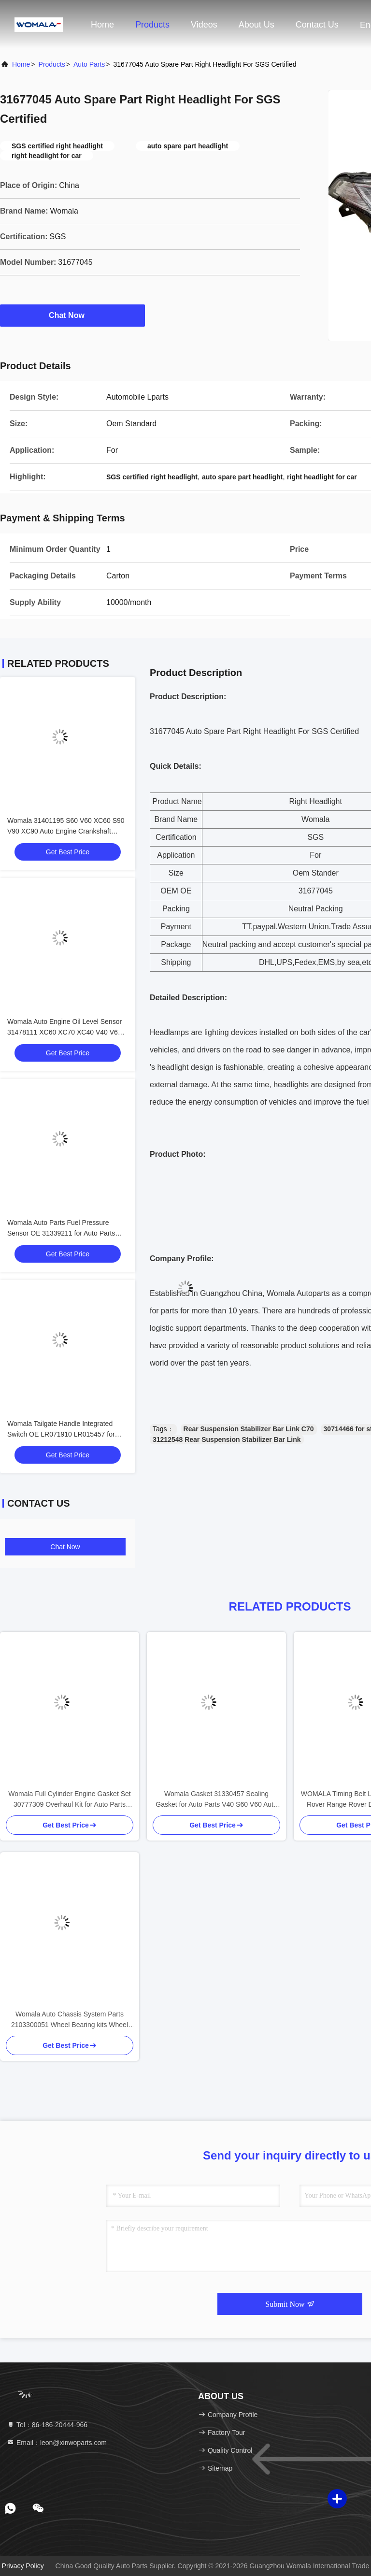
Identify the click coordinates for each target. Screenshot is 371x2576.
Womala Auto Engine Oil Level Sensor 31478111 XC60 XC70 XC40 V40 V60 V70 (64, 1032)
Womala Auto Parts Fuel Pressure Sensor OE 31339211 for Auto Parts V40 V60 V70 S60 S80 (61, 1233)
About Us (256, 24)
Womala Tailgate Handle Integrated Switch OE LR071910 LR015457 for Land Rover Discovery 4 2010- (61, 1434)
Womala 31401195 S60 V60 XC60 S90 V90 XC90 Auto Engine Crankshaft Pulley (66, 831)
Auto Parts (89, 64)
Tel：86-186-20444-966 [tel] (47, 2425)
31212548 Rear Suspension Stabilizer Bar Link (227, 1439)
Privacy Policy (23, 2566)
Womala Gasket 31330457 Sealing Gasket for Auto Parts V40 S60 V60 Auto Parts (216, 1800)
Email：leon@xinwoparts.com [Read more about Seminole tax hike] (57, 2442)
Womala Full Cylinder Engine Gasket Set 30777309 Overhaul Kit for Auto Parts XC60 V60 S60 (69, 1800)
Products (152, 24)
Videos (204, 24)
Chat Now (72, 315)
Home (102, 24)
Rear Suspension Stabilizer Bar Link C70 (249, 1429)
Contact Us (317, 24)
